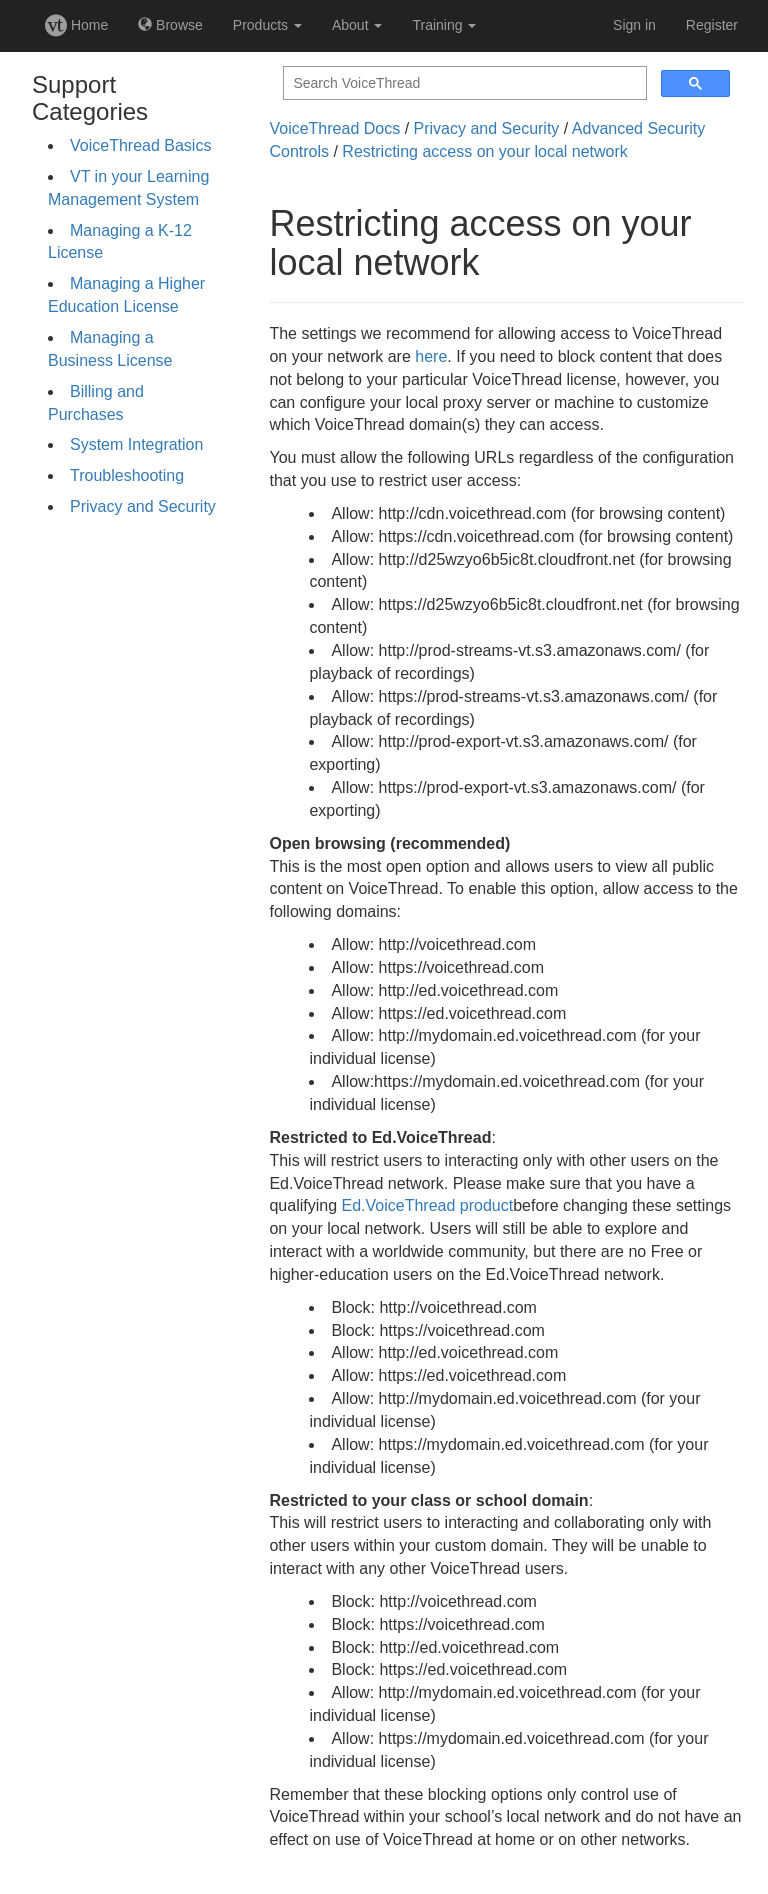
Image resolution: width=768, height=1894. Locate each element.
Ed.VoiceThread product (427, 1205)
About (357, 25)
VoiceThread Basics (140, 145)
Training (444, 25)
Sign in (634, 25)
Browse (170, 25)
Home (76, 25)
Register (712, 25)
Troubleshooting (127, 475)
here (431, 356)
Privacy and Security (143, 506)
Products (267, 25)
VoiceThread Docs (334, 128)
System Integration (136, 444)
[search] (463, 83)
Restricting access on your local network (484, 151)
